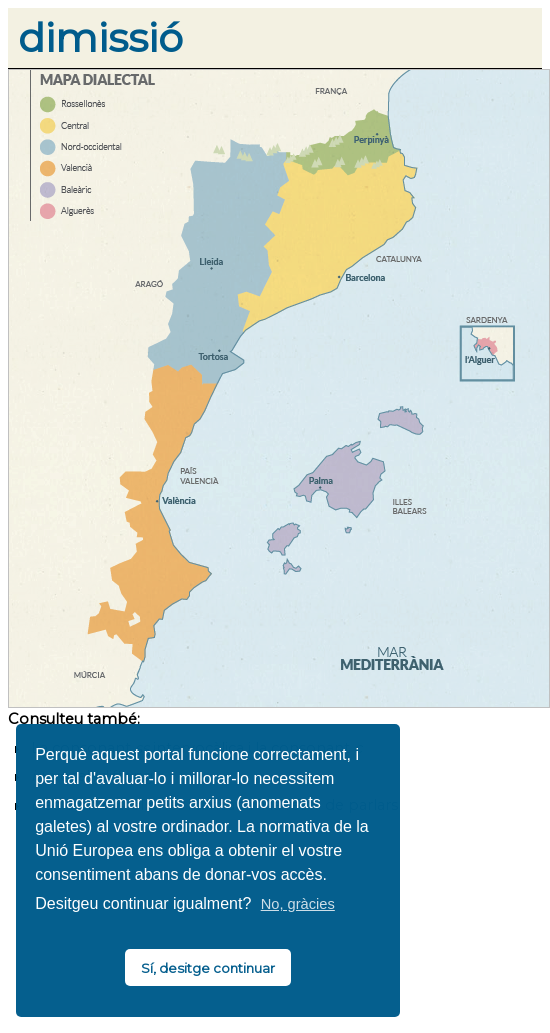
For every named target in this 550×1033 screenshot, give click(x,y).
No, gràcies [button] (298, 904)
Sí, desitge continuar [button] (208, 968)
